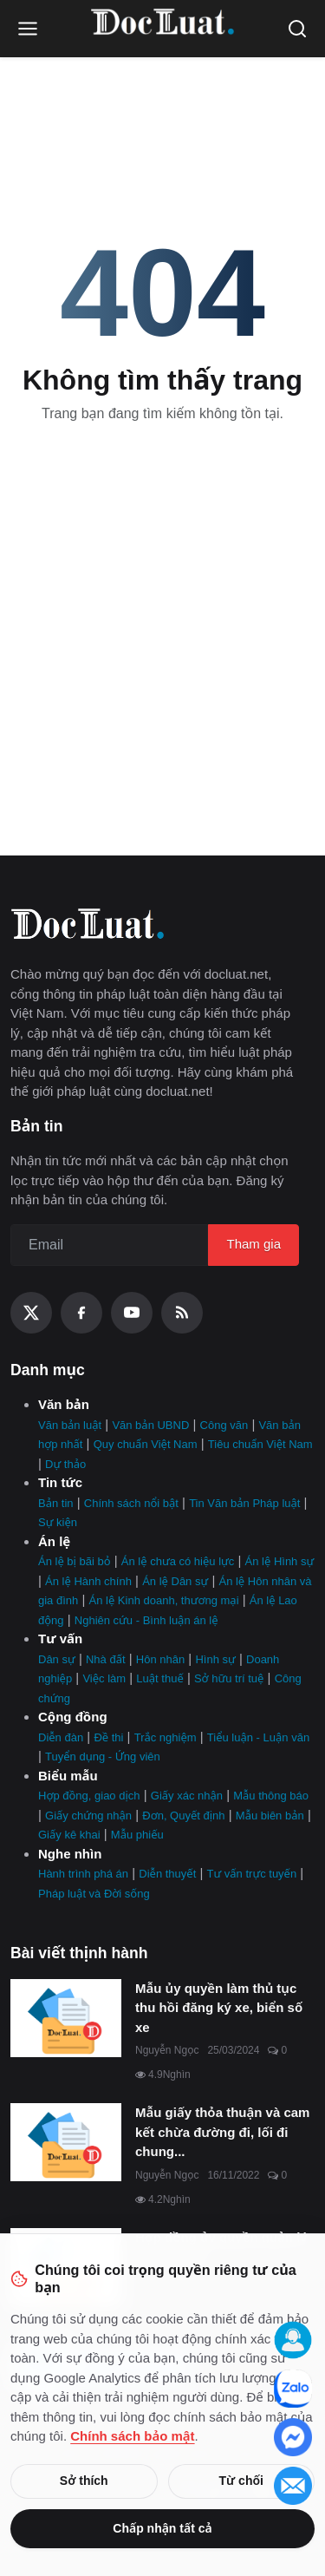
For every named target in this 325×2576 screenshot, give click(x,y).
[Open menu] (28, 28)
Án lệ (54, 1541)
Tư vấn (60, 1638)
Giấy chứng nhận (88, 1815)
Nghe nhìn (69, 1853)
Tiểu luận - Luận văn (258, 1737)
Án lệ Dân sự (175, 1581)
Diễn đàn (60, 1737)
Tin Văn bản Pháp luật (244, 1503)
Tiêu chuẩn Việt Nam (260, 1444)
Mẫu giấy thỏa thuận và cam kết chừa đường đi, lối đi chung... (222, 2132)
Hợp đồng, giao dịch (89, 1795)
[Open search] (297, 28)
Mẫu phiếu (137, 1834)
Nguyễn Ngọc (166, 2050)
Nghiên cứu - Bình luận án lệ (146, 1620)
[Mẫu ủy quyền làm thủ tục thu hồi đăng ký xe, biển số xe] (65, 2018)
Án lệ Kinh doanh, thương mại (164, 1600)
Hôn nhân (160, 1659)
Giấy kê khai (69, 1834)
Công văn (224, 1425)
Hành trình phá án (83, 1873)
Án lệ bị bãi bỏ (74, 1561)
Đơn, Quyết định (183, 1815)
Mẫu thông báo (271, 1795)
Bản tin (56, 1503)
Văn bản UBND (150, 1425)
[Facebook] (81, 1313)
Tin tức (60, 1482)
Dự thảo (65, 1464)
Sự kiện (57, 1522)
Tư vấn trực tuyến (252, 1873)
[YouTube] (132, 1313)
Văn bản (63, 1404)
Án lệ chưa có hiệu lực (177, 1561)
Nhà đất (106, 1659)
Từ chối (241, 2481)
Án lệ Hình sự (280, 1561)
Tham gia (253, 1243)
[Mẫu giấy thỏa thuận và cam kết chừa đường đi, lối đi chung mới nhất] (65, 2142)
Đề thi (108, 1737)
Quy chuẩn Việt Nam (146, 1444)
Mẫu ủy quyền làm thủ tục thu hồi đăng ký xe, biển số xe (218, 2008)
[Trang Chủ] (162, 28)
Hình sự (215, 1659)
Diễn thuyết (167, 1873)
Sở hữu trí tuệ (228, 1678)
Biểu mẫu (68, 1775)
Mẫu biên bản (270, 1815)
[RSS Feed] (182, 1313)
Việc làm (104, 1678)
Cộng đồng (72, 1716)
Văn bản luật (69, 1425)
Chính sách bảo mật (132, 2436)
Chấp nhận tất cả (162, 2528)
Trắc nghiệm (165, 1737)
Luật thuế (159, 1678)
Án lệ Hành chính (88, 1581)
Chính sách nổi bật (131, 1503)
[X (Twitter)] (31, 1313)
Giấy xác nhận (187, 1795)
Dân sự (56, 1659)
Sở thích (84, 2481)
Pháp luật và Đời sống (94, 1893)
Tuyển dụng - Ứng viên (102, 1756)
